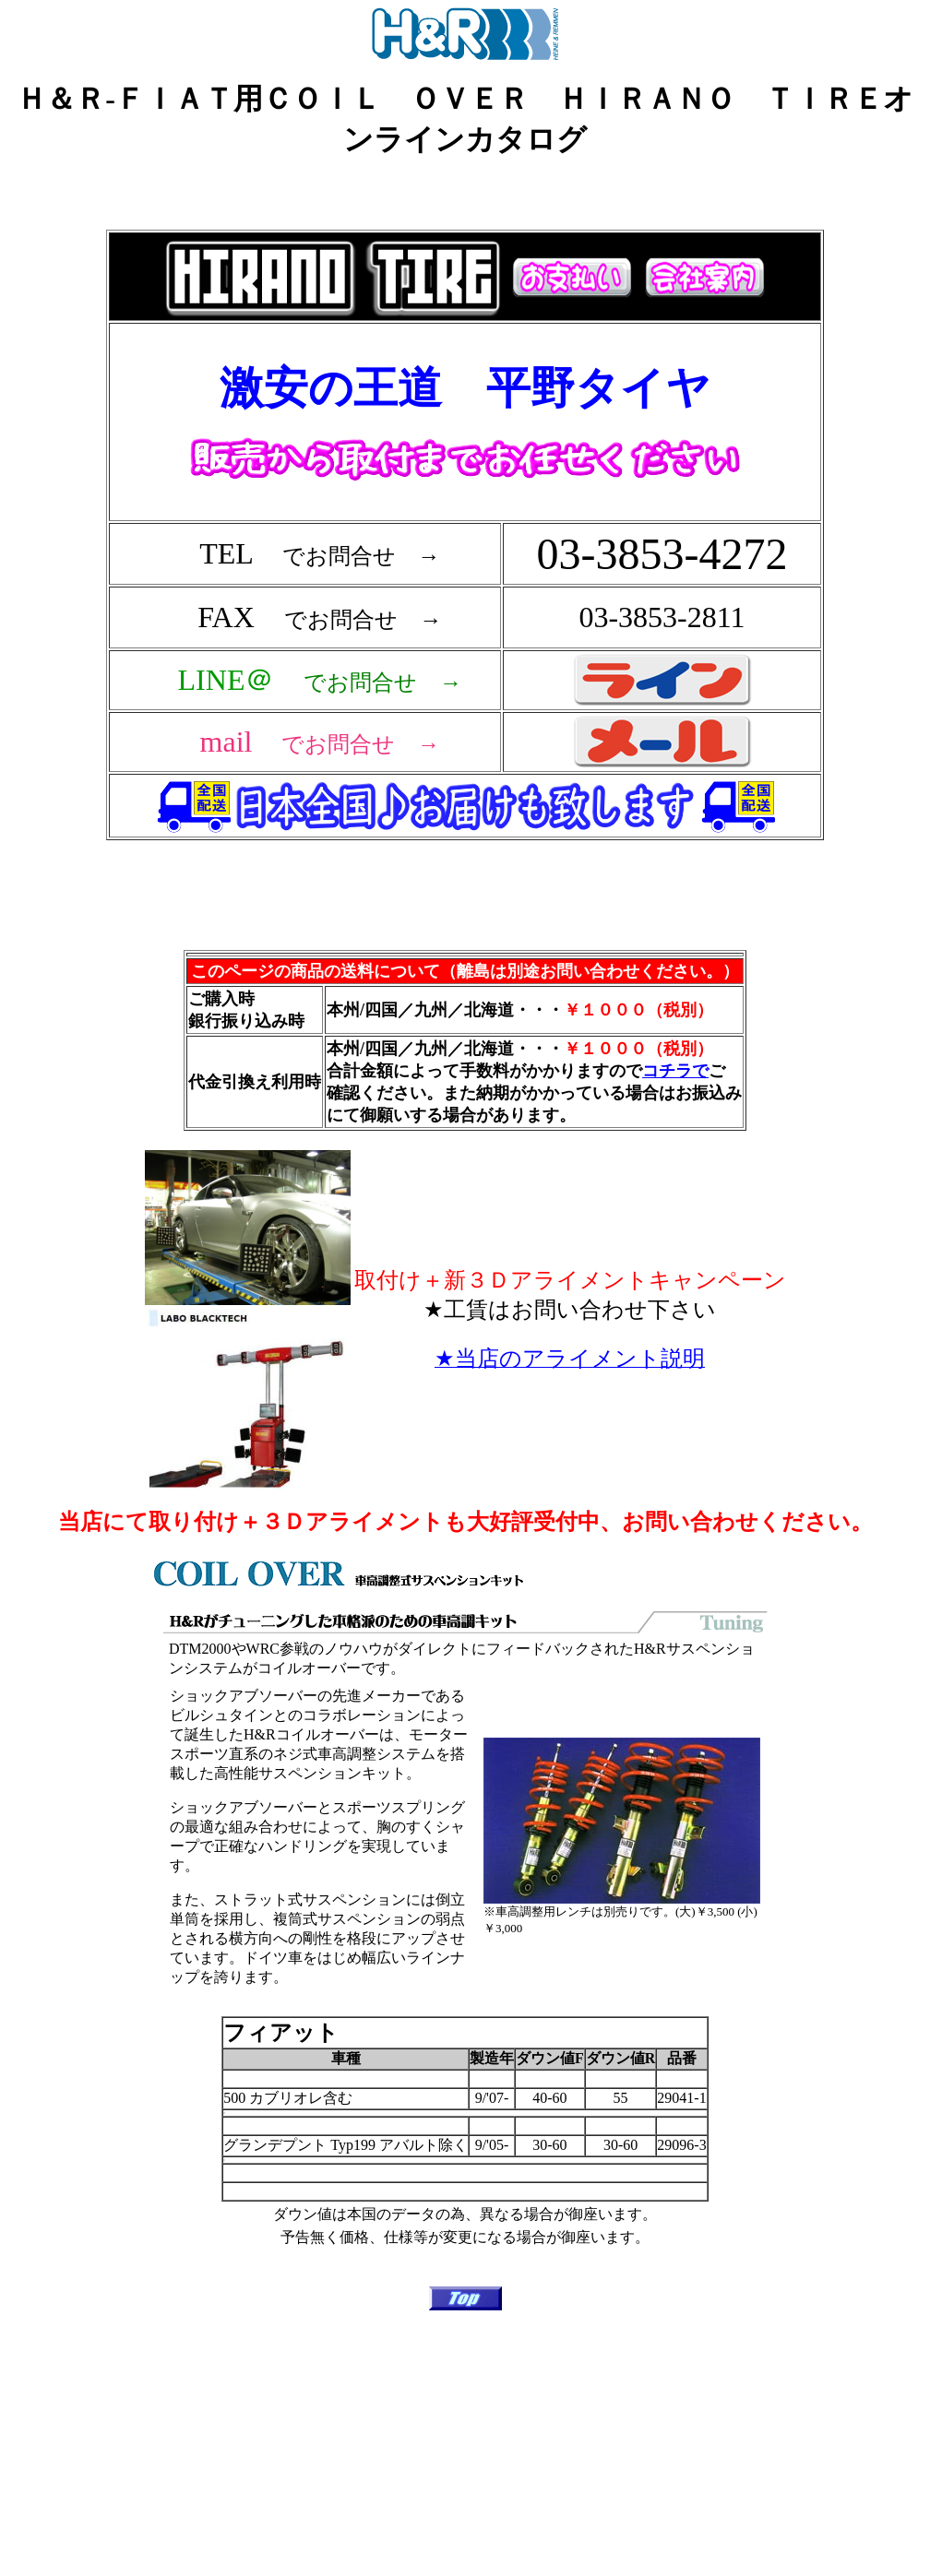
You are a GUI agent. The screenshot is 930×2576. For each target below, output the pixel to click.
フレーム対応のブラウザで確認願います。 (468, 566)
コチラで (675, 1071)
